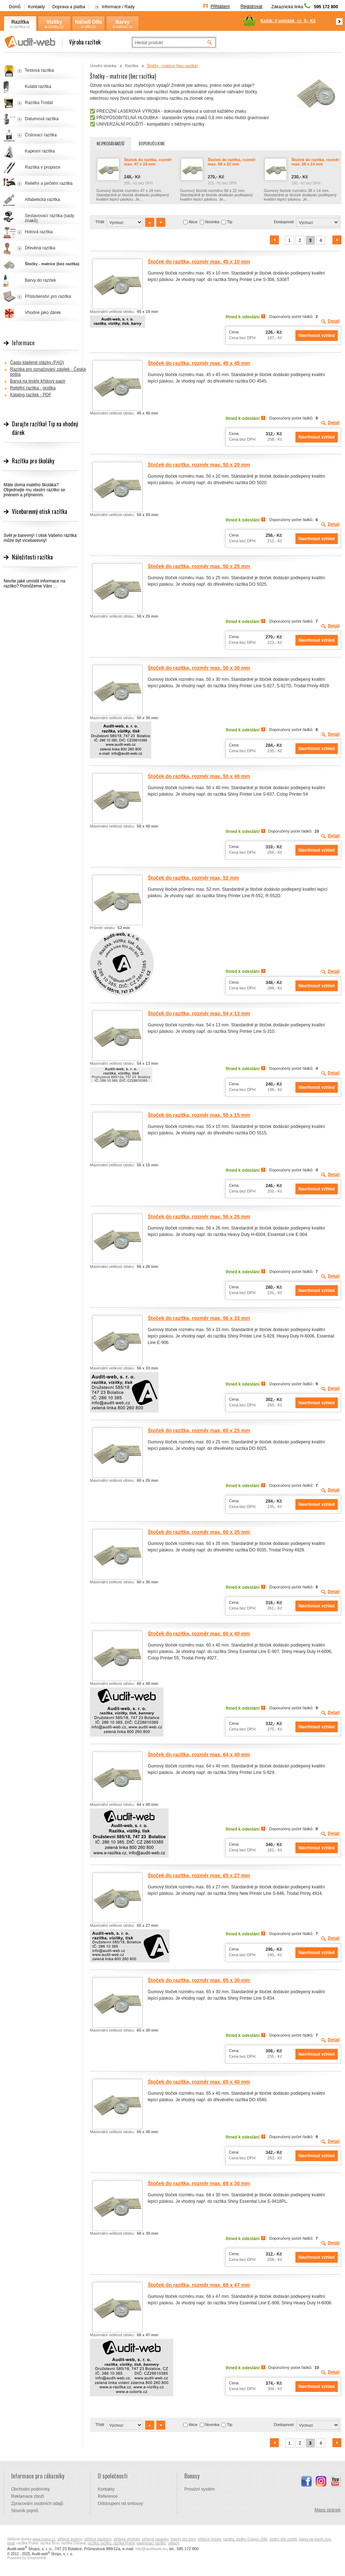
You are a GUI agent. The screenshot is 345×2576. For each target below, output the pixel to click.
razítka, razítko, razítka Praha (111, 2543)
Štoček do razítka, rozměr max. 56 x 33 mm (199, 1318)
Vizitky (54, 22)
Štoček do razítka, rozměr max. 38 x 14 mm (315, 162)
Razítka (20, 22)
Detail (334, 321)
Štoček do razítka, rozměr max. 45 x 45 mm (199, 363)
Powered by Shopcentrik (26, 2558)
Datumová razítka (42, 118)
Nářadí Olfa (88, 22)
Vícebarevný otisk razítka (39, 511)
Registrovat (251, 6)
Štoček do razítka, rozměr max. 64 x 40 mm (199, 1754)
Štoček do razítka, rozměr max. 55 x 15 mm (199, 1115)
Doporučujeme (152, 143)
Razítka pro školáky (33, 460)
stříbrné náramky (155, 2539)
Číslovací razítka (41, 134)
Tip (230, 222)
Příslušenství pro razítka (48, 296)
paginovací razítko (151, 2543)
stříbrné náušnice (98, 2539)
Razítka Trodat (39, 102)
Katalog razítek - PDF (30, 394)
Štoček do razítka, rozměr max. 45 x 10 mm (199, 261)
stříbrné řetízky (209, 2539)
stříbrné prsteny (70, 2539)
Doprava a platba (68, 6)
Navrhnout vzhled (317, 335)
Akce (193, 222)
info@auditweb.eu (151, 2549)
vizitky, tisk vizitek (283, 2539)
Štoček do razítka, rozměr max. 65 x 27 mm (199, 1875)
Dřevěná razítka (40, 247)
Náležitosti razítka (32, 557)
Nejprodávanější (110, 143)
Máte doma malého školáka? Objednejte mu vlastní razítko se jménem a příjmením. (34, 489)
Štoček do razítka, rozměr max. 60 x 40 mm (199, 1633)
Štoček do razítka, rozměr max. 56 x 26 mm (199, 1216)
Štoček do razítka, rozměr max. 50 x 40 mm (199, 776)
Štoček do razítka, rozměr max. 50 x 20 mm (199, 465)
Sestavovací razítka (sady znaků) (49, 218)
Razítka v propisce (42, 167)
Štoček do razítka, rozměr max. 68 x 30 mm (199, 2183)
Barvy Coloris (122, 22)
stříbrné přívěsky (127, 2539)
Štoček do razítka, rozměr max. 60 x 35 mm (199, 1532)
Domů (14, 6)
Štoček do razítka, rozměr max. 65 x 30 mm (199, 1980)
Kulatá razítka (38, 86)
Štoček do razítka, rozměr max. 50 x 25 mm (199, 566)
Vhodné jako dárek (43, 312)
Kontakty (36, 6)
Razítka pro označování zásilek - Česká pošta (48, 372)
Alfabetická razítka (42, 199)
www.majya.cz (44, 2539)
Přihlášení (220, 6)
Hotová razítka (38, 231)
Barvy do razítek (40, 280)
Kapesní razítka (40, 151)
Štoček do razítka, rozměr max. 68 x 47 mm (199, 2285)
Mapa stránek (327, 2509)
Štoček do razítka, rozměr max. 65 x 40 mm (199, 2082)
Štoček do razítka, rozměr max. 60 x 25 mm (199, 1430)
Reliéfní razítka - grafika (33, 387)
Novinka (212, 222)
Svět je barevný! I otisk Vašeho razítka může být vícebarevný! (40, 538)
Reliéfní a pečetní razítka (49, 183)
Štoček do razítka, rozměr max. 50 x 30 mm (199, 668)
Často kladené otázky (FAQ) (37, 362)
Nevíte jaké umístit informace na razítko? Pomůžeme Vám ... (34, 584)
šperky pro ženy (183, 2539)
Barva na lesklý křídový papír (37, 381)
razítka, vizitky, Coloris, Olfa (245, 2539)
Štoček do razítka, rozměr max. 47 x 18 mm (148, 162)
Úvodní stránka (103, 66)
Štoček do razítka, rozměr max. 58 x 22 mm (232, 162)
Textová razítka (39, 70)
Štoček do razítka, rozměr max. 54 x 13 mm (199, 1013)
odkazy (173, 2543)
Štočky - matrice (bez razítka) (52, 264)
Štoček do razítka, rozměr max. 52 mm (193, 878)
